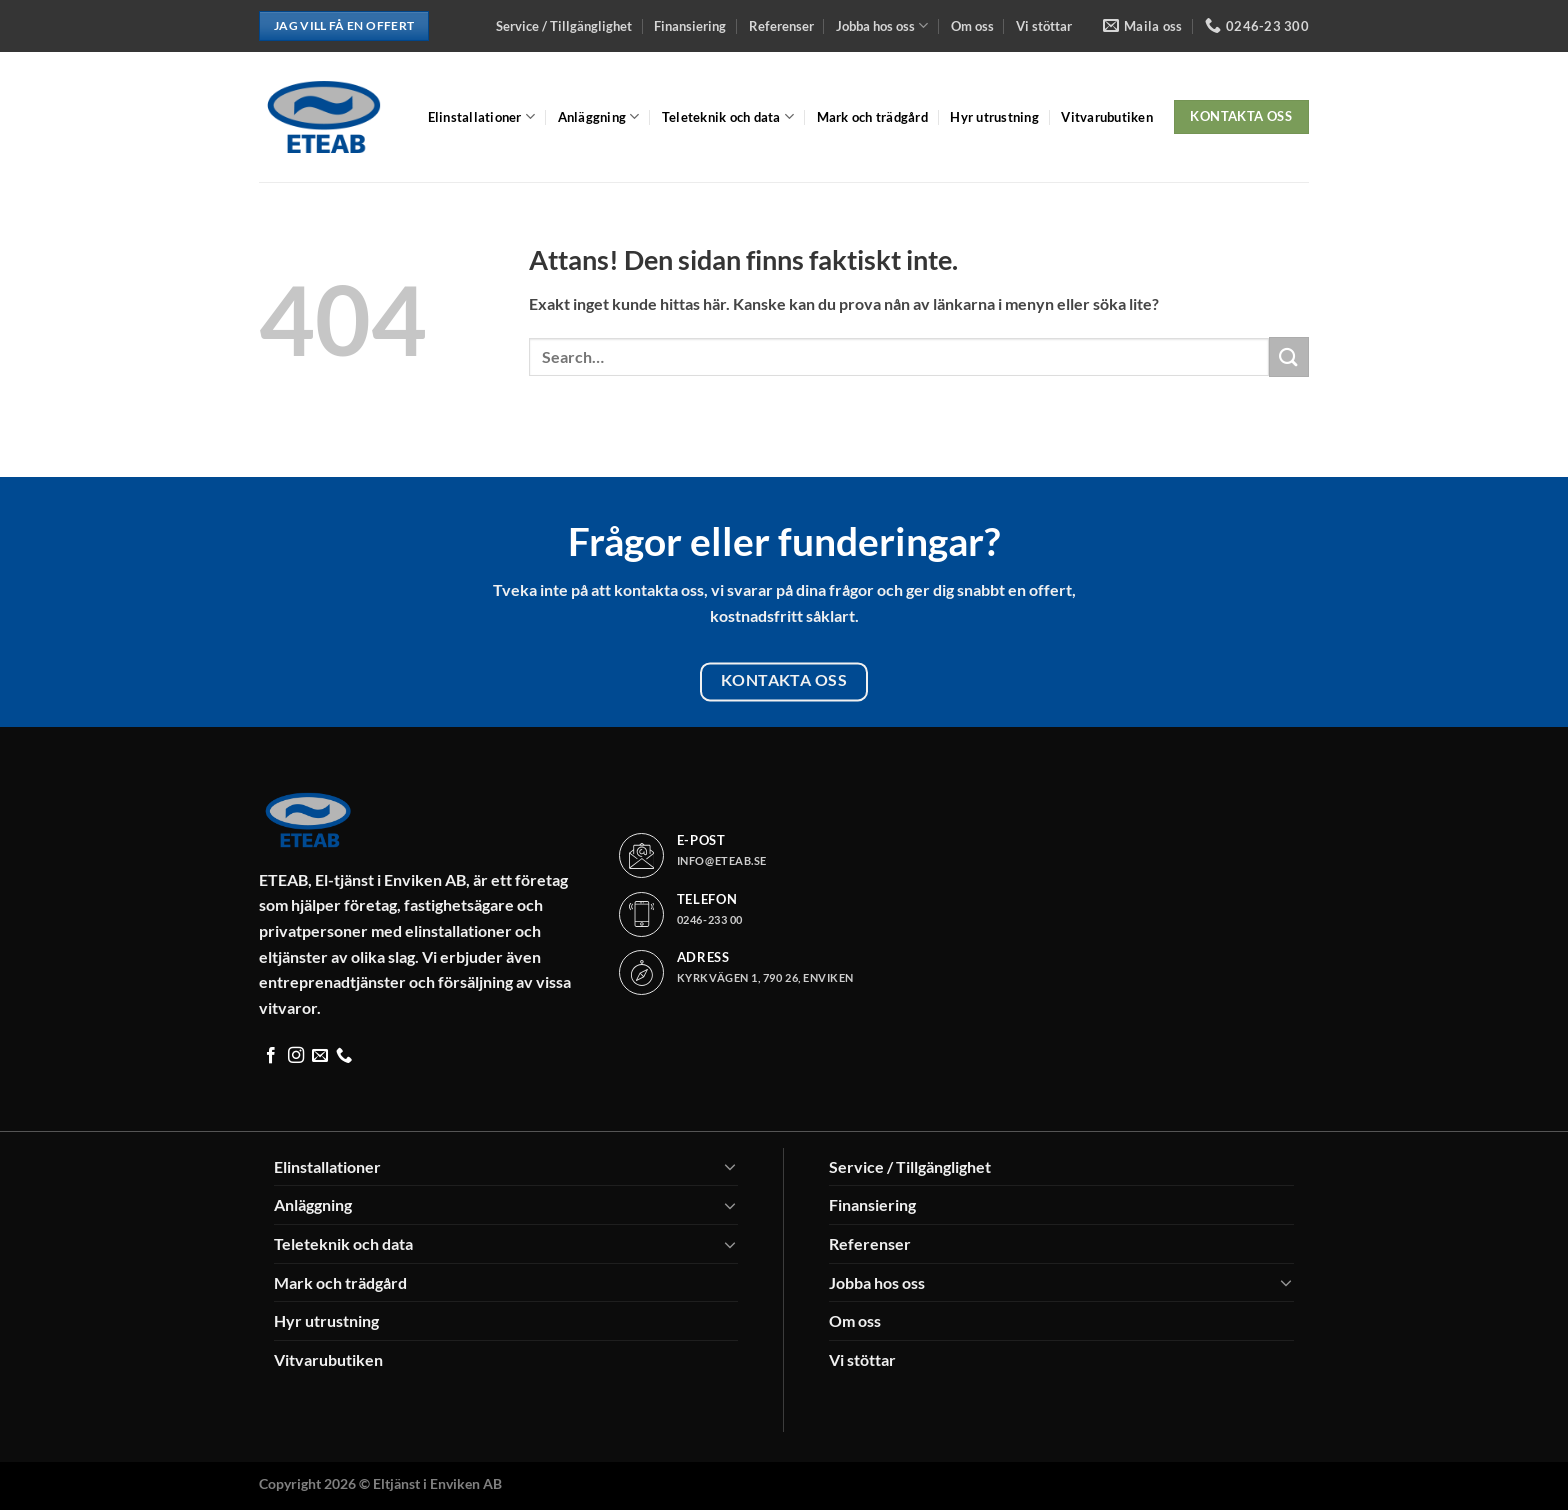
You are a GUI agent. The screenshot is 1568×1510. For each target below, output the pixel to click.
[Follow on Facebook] (271, 1056)
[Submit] (1289, 356)
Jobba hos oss (882, 25)
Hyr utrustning (994, 117)
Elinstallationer (482, 116)
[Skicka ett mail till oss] (320, 1056)
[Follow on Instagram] (296, 1056)
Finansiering (690, 26)
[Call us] (344, 1056)
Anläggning (599, 116)
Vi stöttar (1044, 26)
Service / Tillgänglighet (564, 26)
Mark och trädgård (872, 117)
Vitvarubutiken (1107, 117)
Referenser (781, 26)
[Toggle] (730, 1166)
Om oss (972, 26)
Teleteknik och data (728, 116)
